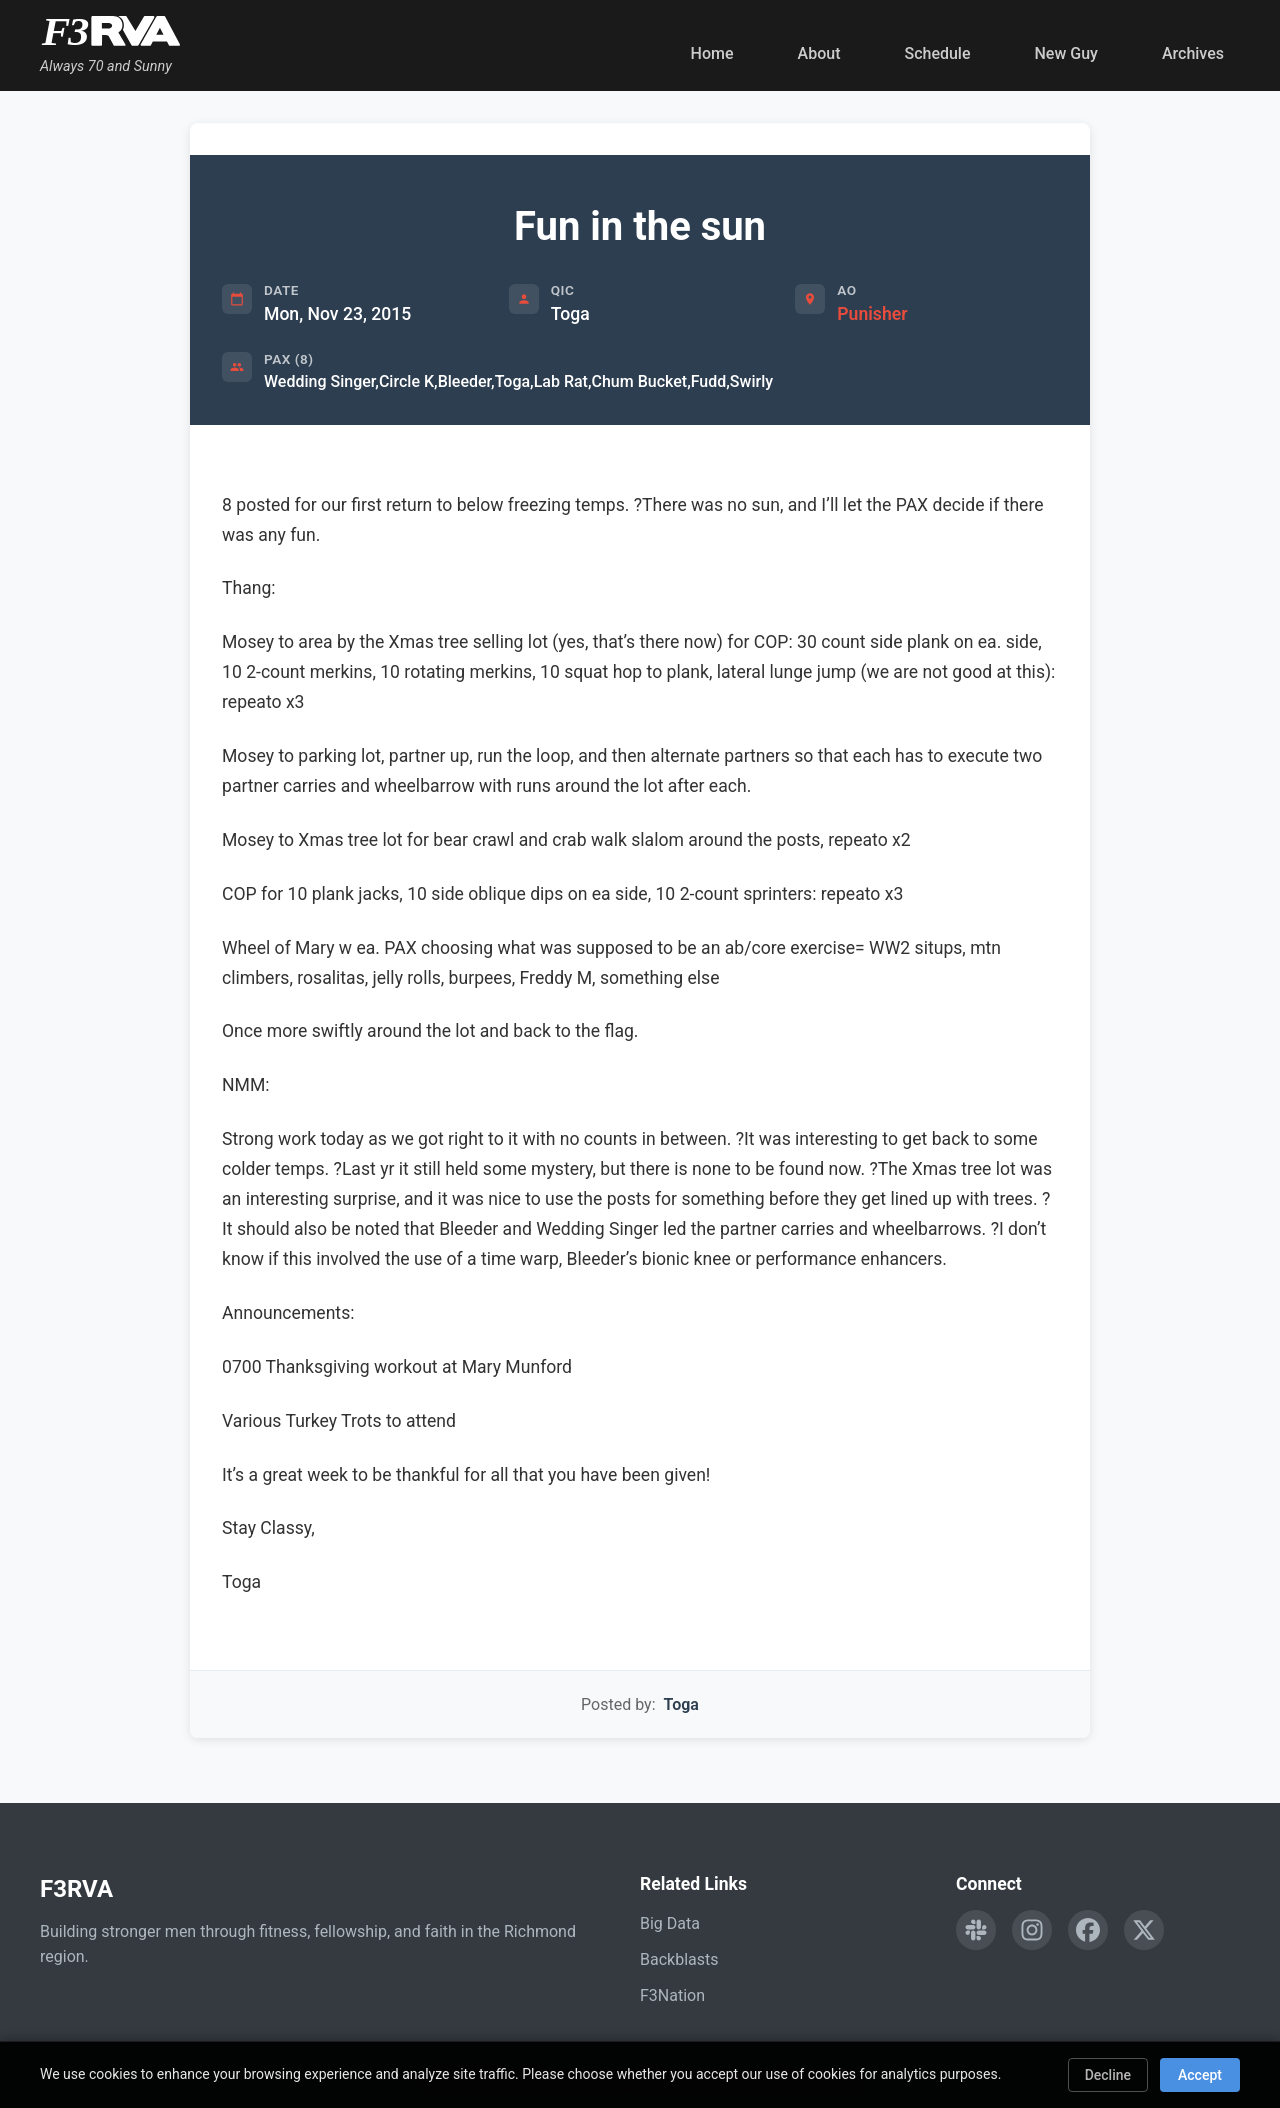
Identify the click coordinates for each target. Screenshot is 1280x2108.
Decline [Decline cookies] (1108, 2075)
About (819, 53)
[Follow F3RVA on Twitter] (1144, 1930)
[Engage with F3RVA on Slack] (976, 1930)
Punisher (872, 314)
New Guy (1066, 53)
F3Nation (672, 1995)
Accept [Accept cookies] (1200, 2075)
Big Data (670, 1923)
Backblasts (679, 1959)
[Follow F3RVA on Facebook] (1088, 1930)
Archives (1193, 53)
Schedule (937, 53)
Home (712, 53)
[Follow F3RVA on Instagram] (1032, 1930)
